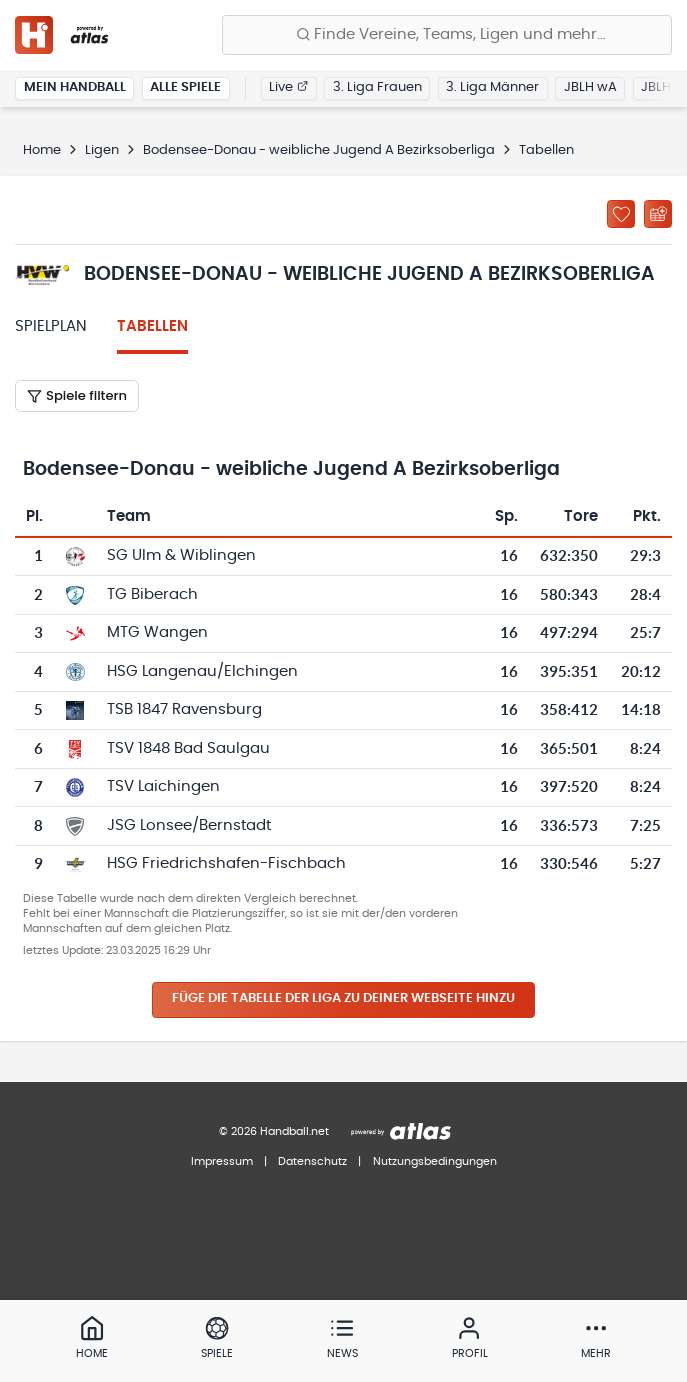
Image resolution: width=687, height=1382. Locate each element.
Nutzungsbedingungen (435, 1161)
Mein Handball (75, 87)
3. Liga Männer (492, 87)
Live (288, 87)
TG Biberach (152, 594)
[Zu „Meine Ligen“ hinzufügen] (621, 214)
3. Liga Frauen (377, 87)
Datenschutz (312, 1161)
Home (42, 150)
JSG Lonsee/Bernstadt (189, 825)
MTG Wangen (157, 632)
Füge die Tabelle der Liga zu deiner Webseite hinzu (343, 998)
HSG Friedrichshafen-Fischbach (226, 863)
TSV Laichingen (163, 786)
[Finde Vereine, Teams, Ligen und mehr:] (447, 35)
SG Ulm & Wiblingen (181, 555)
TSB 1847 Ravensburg (184, 709)
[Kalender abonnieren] (658, 214)
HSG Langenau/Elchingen (202, 671)
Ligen (102, 150)
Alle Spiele (185, 87)
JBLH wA (590, 87)
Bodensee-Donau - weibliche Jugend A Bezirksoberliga (319, 150)
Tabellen (152, 326)
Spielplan (51, 326)
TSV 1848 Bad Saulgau (188, 748)
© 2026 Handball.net (274, 1131)
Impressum (222, 1161)
